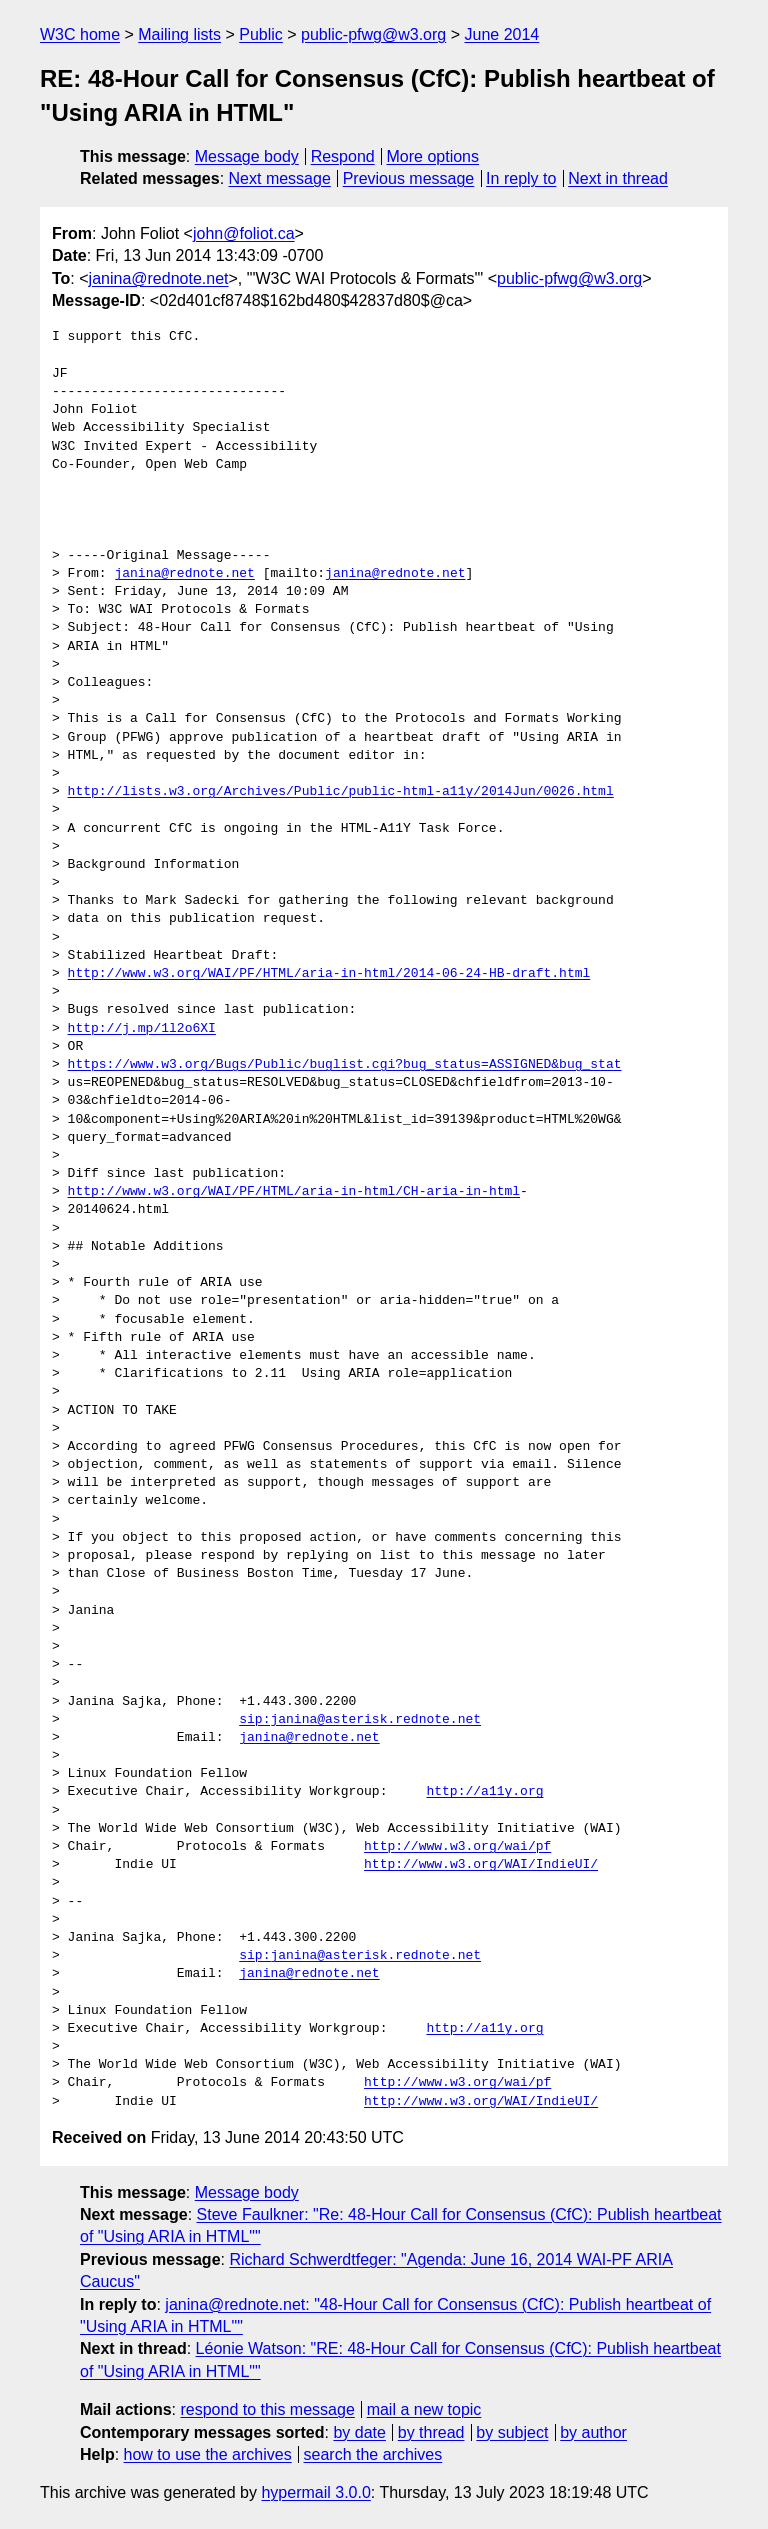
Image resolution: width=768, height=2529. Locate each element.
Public (261, 34)
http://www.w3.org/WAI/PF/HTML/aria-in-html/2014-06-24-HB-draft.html (329, 974)
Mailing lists (179, 34)
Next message (280, 178)
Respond (343, 156)
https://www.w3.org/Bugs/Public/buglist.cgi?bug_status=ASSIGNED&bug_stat (345, 1065)
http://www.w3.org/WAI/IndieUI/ (481, 1865)
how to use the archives (208, 2454)
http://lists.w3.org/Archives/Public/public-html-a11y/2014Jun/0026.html (341, 792)
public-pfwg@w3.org (373, 34)
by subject (512, 2432)
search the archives (373, 2454)
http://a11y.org (484, 1792)
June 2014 (502, 34)
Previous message (409, 178)
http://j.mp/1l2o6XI (142, 1029)
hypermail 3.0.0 (315, 2492)
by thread (431, 2432)
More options (433, 156)
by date (359, 2432)
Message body (247, 156)
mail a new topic (424, 2409)
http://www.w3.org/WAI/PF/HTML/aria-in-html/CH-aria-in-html (294, 1192)
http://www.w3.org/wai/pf (457, 1847)
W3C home (80, 34)
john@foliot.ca (244, 233)
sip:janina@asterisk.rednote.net (360, 1720)
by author (593, 2432)
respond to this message (267, 2409)
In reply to (521, 178)
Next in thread (618, 178)
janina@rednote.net (159, 278)
